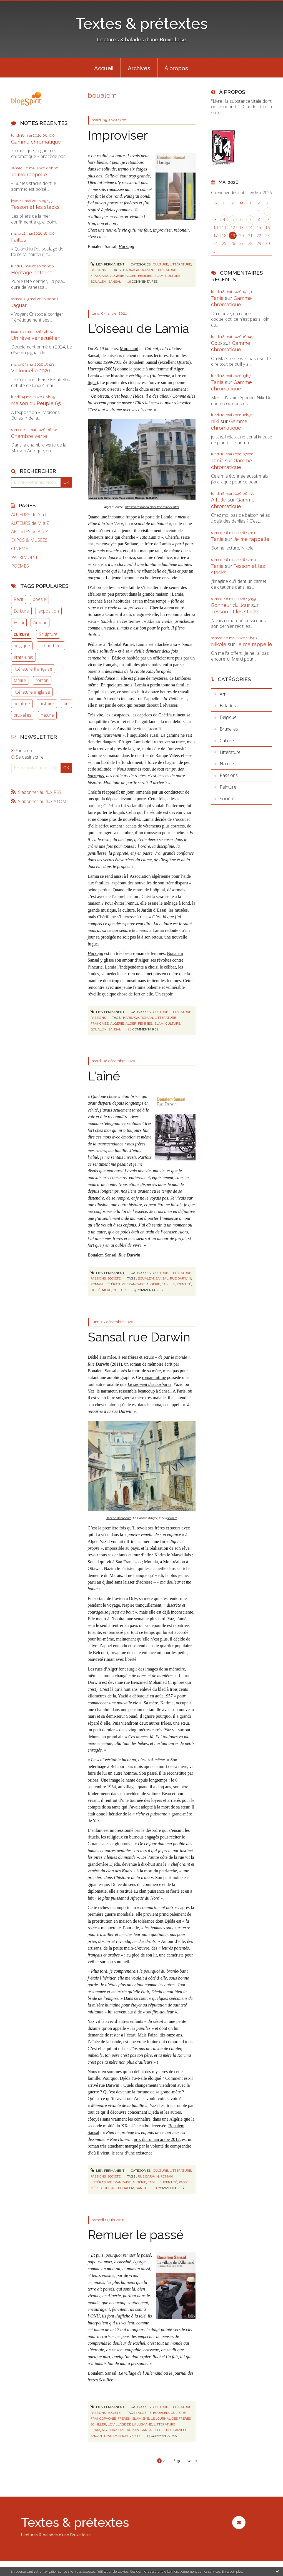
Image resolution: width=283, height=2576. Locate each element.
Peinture (228, 787)
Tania (217, 298)
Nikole (218, 644)
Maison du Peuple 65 (36, 403)
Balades (228, 706)
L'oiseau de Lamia (138, 328)
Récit (18, 599)
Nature (227, 764)
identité (184, 1284)
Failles (18, 240)
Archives (139, 68)
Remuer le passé (136, 2235)
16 (267, 227)
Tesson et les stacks (35, 207)
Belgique (228, 717)
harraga (131, 270)
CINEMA (19, 549)
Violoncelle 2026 (30, 370)
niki (215, 421)
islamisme (140, 2419)
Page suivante (184, 2461)
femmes (145, 276)
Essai (19, 622)
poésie (39, 599)
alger (131, 276)
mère (106, 1290)
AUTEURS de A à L (29, 515)
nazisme (117, 2430)
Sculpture (48, 634)
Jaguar (19, 305)
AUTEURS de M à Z (30, 523)
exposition (48, 611)
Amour (40, 622)
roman (42, 680)
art (66, 704)
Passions (98, 270)
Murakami (129, 348)
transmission (116, 2436)
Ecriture (21, 611)
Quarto (183, 362)
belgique (22, 646)
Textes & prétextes (142, 23)
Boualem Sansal (142, 362)
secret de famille (171, 2430)
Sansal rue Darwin (139, 1337)
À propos (176, 68)
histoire (46, 704)
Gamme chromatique (36, 142)
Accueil (104, 68)
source (171, 1518)
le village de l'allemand (130, 2424)
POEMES (20, 566)
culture (21, 634)
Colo (216, 343)
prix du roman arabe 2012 (157, 2139)
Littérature (180, 264)
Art (223, 694)
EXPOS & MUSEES (29, 540)
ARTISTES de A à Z (29, 532)
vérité (135, 2436)
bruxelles (22, 715)
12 (233, 227)
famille (20, 680)
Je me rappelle (29, 174)
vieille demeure (147, 651)
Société (114, 1278)
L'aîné (104, 1076)
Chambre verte (29, 436)
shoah (96, 2436)
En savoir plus (232, 2571)
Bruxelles (229, 729)
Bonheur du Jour (230, 605)
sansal (114, 282)
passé (95, 1290)
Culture (160, 264)
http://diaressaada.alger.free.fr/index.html (152, 507)
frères (123, 2419)
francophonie (103, 2419)
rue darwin (180, 1278)
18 (224, 235)
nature (47, 715)
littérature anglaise (32, 692)
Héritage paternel (32, 272)
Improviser (118, 135)
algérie (117, 276)
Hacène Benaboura (118, 1518)
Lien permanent (107, 264)
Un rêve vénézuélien (36, 338)
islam (159, 276)
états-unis (23, 657)
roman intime (154, 1377)
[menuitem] (104, 67)
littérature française (33, 669)
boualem (99, 282)
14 (250, 227)
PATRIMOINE (24, 557)
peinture (22, 704)
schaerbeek (50, 646)
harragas (96, 775)
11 (224, 227)
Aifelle (218, 500)
